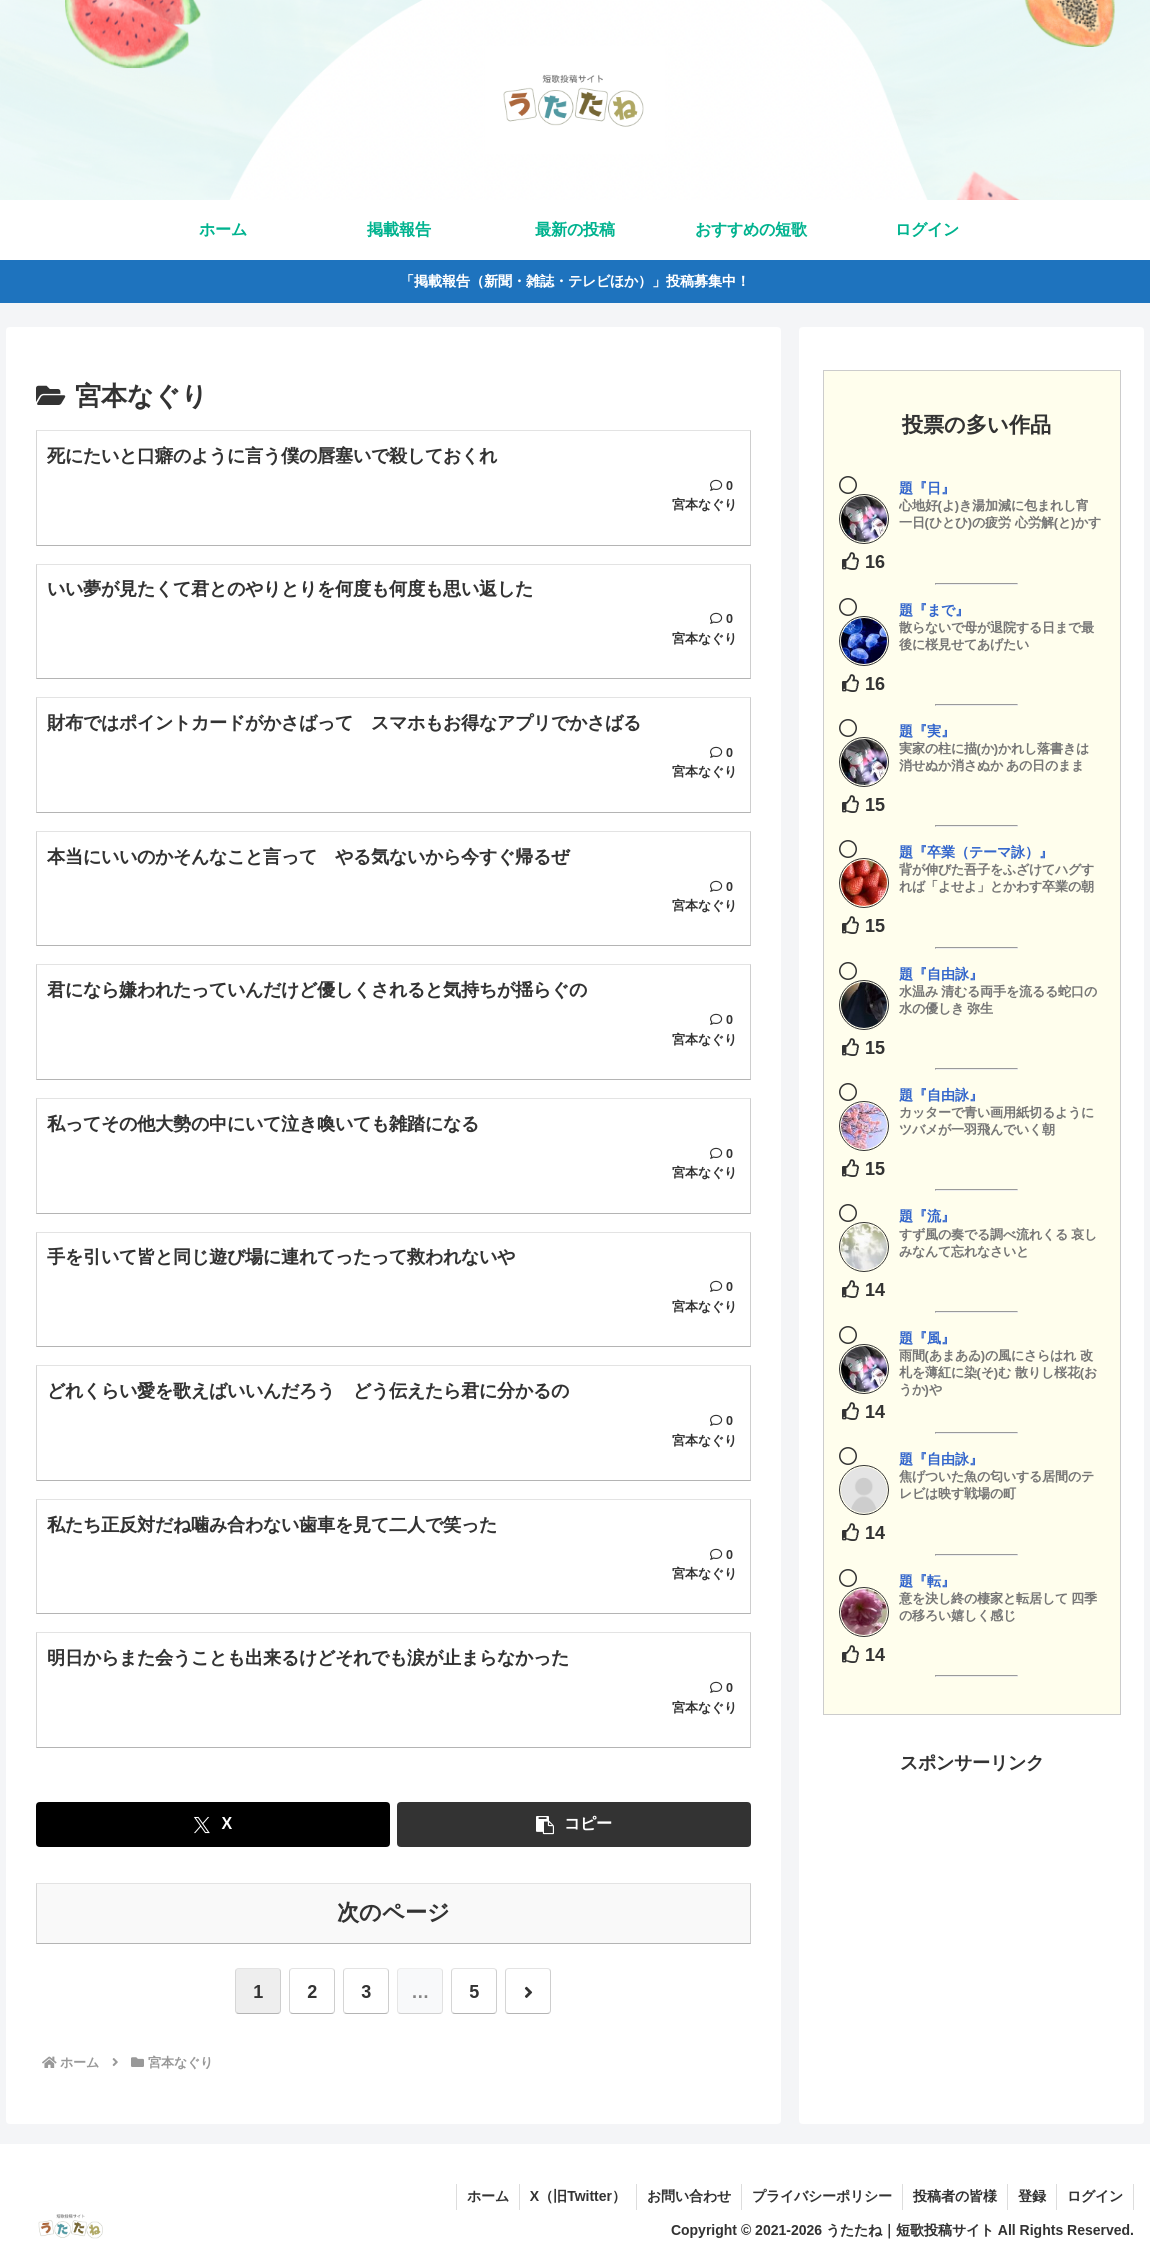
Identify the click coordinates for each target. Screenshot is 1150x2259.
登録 (1032, 2196)
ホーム (488, 2196)
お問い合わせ (689, 2196)
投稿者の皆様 (955, 2196)
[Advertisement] (972, 1905)
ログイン (1095, 2196)
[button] (574, 1824)
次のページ (393, 1912)
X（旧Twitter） (578, 2196)
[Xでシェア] (213, 1824)
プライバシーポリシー (822, 2196)
